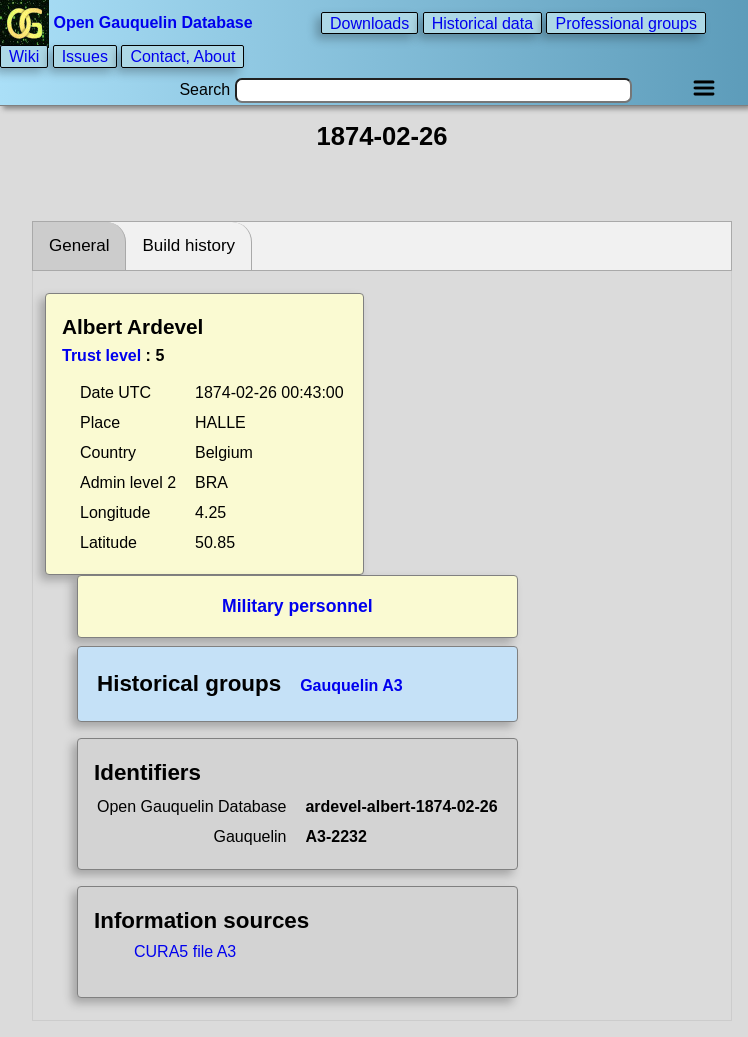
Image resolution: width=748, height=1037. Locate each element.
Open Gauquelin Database (128, 22)
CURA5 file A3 (185, 951)
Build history (188, 245)
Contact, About (182, 56)
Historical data (482, 22)
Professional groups (625, 22)
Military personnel (297, 606)
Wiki (24, 56)
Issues (85, 56)
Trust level (101, 355)
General (79, 245)
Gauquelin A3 (351, 685)
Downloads (369, 22)
